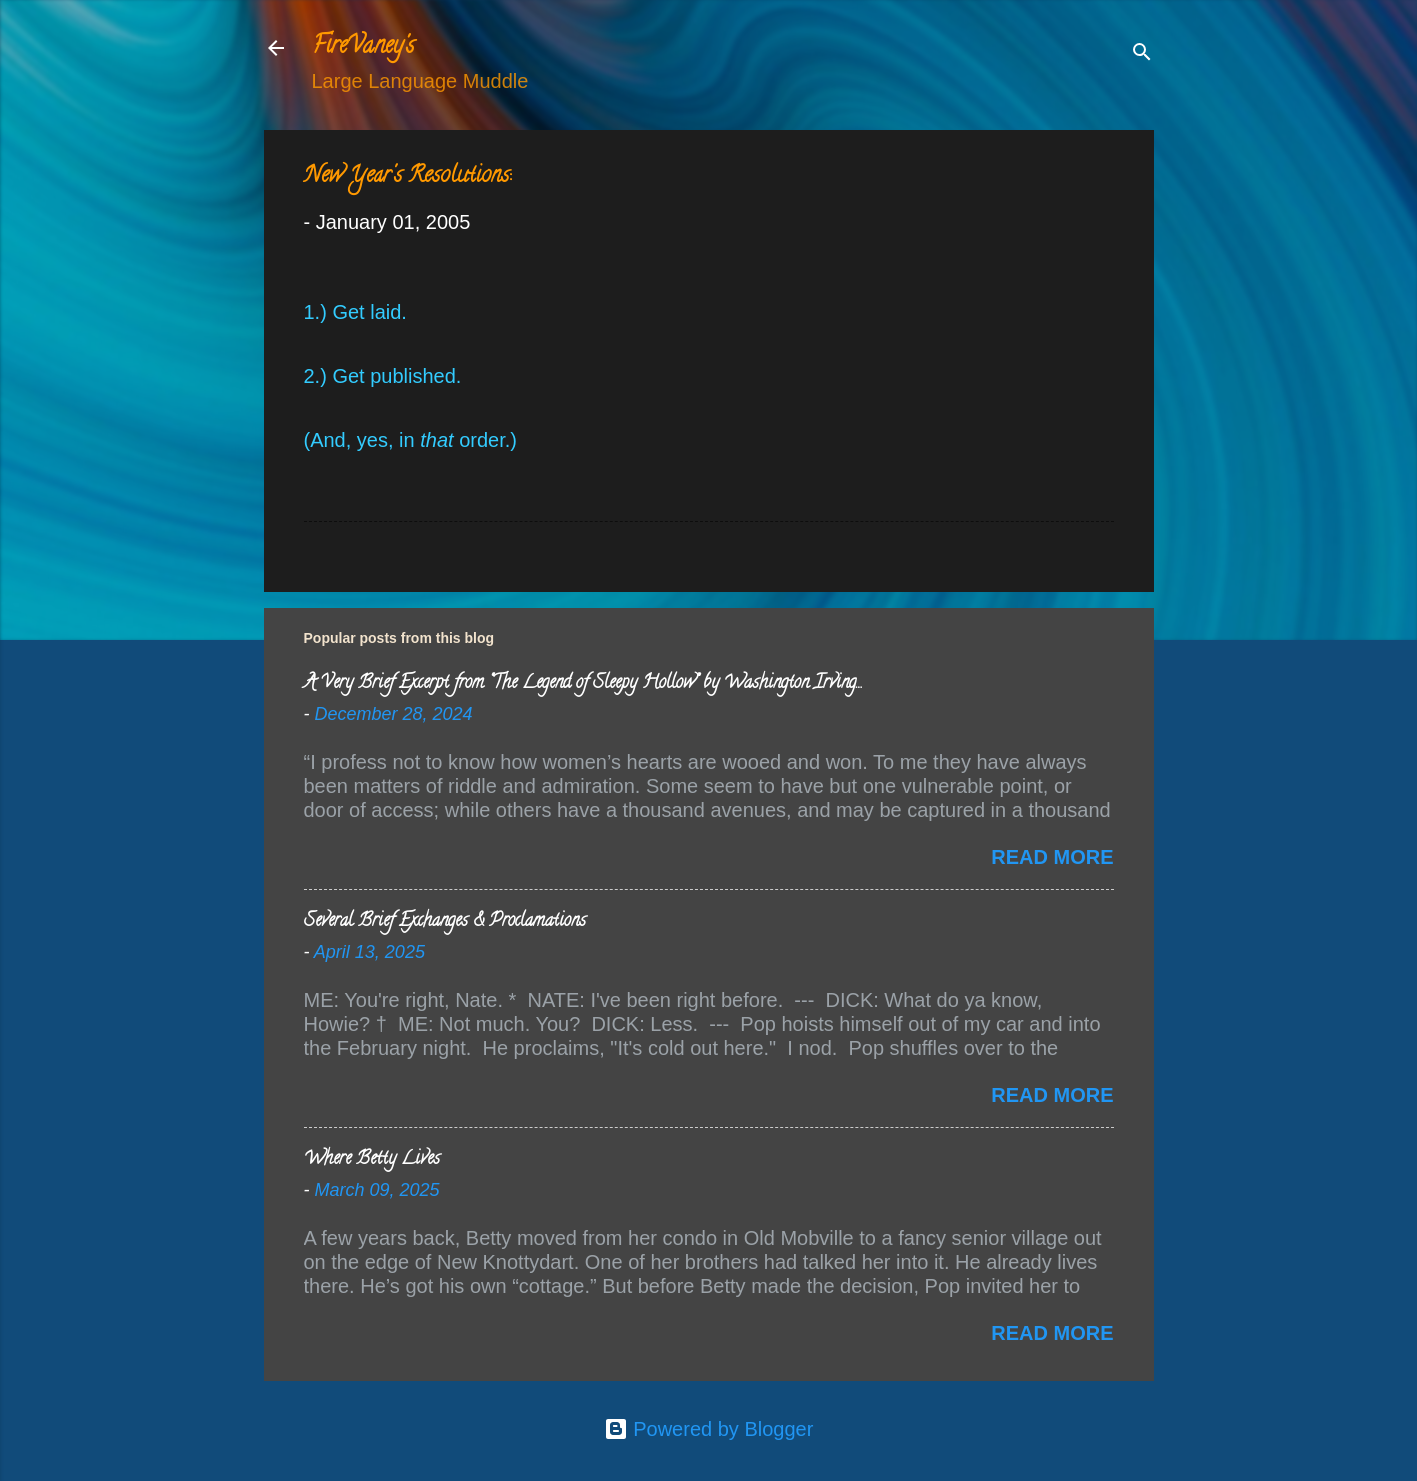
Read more (1052, 857)
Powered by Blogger (709, 1429)
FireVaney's (363, 47)
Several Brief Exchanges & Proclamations (445, 922)
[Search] (1142, 54)
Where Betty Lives (372, 1160)
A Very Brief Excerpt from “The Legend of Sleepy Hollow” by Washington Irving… (582, 684)
